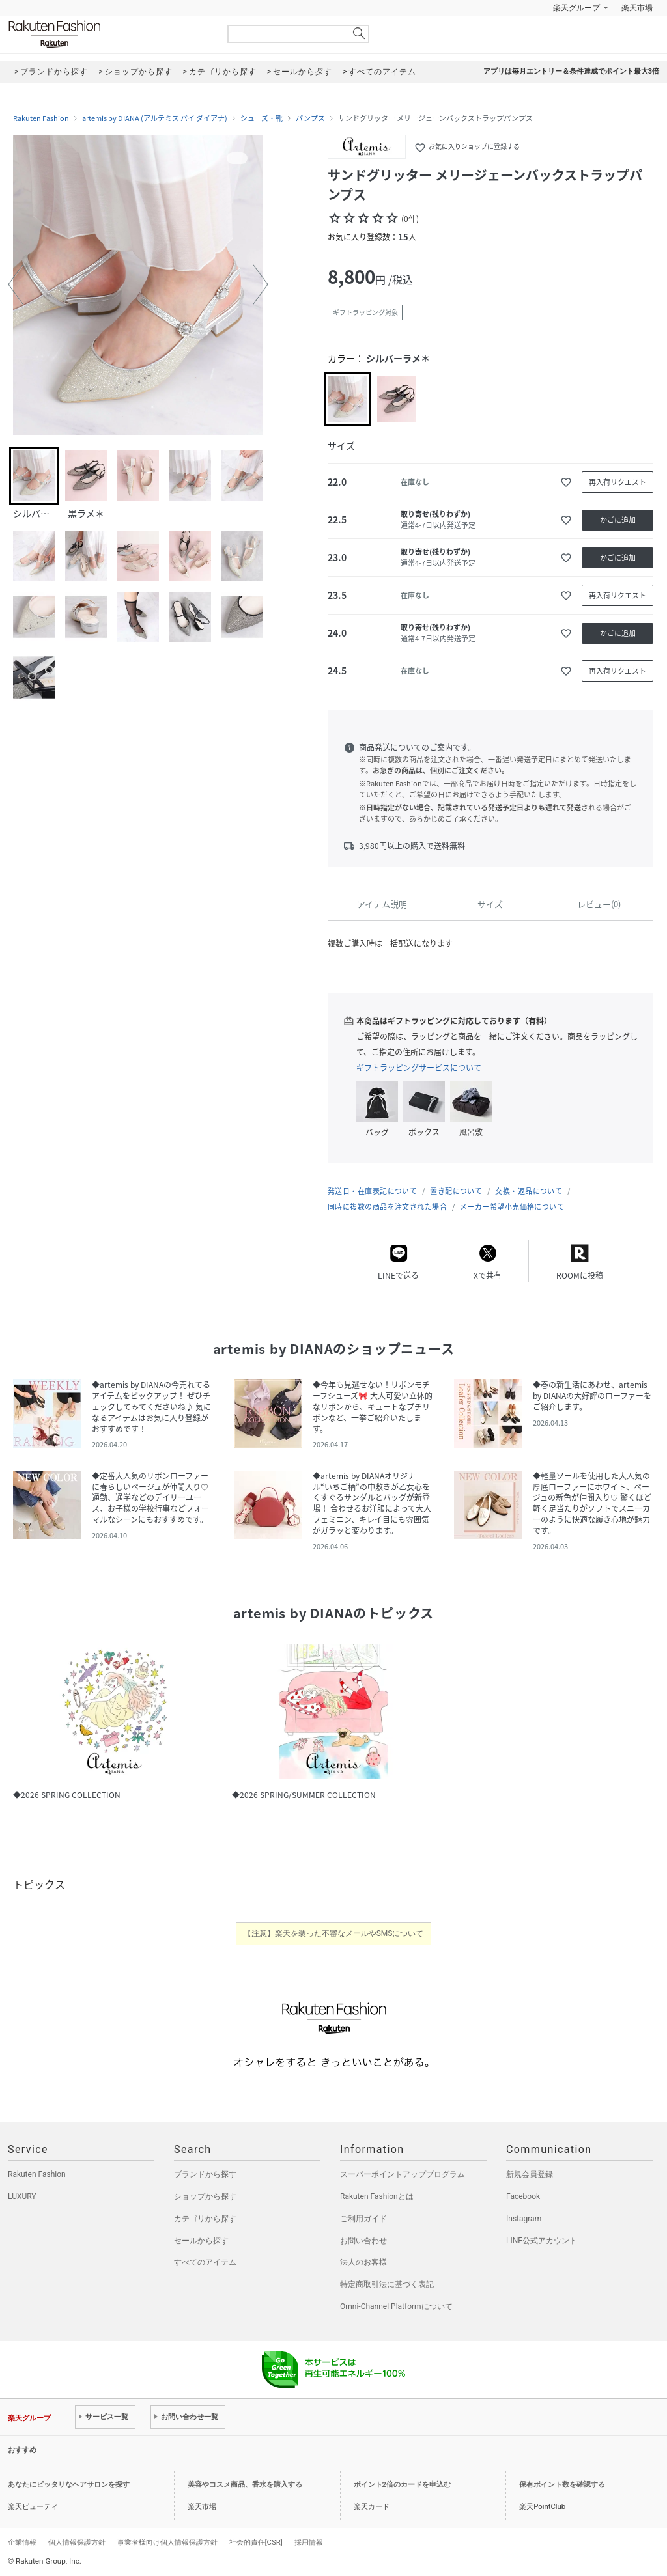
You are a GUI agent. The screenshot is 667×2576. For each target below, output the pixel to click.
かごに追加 (618, 519)
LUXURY (22, 2196)
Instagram (523, 2218)
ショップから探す (205, 2196)
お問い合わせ (363, 2240)
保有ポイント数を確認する (562, 2484)
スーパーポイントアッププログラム (402, 2174)
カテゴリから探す (205, 2218)
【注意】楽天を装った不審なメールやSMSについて (334, 1933)
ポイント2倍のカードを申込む (402, 2484)
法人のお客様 (363, 2262)
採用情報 (308, 2542)
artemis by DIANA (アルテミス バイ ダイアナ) (154, 118)
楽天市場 (637, 7)
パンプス (310, 118)
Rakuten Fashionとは (377, 2196)
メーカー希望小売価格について (512, 1206)
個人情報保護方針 (77, 2542)
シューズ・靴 (261, 118)
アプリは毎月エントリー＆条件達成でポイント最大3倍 (571, 71)
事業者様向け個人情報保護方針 (167, 2542)
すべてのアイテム (205, 2262)
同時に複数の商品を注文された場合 (387, 1206)
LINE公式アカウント (541, 2240)
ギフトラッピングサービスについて (418, 1067)
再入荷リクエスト (617, 482)
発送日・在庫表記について (372, 1191)
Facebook (523, 2196)
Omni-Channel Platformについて (396, 2306)
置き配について (456, 1191)
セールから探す (201, 2240)
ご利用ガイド (363, 2218)
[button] (15, 284)
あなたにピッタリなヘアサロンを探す (69, 2484)
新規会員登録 (529, 2174)
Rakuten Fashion (109, 34)
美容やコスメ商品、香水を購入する (245, 2484)
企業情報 (22, 2542)
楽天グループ (576, 7)
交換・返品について (528, 1191)
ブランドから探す (205, 2174)
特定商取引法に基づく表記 (387, 2284)
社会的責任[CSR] (256, 2542)
